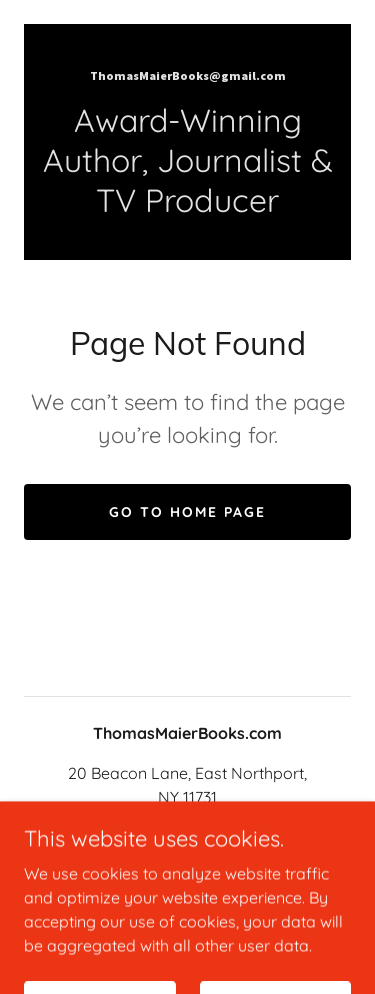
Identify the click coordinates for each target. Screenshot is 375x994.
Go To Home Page (187, 512)
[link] (187, 74)
